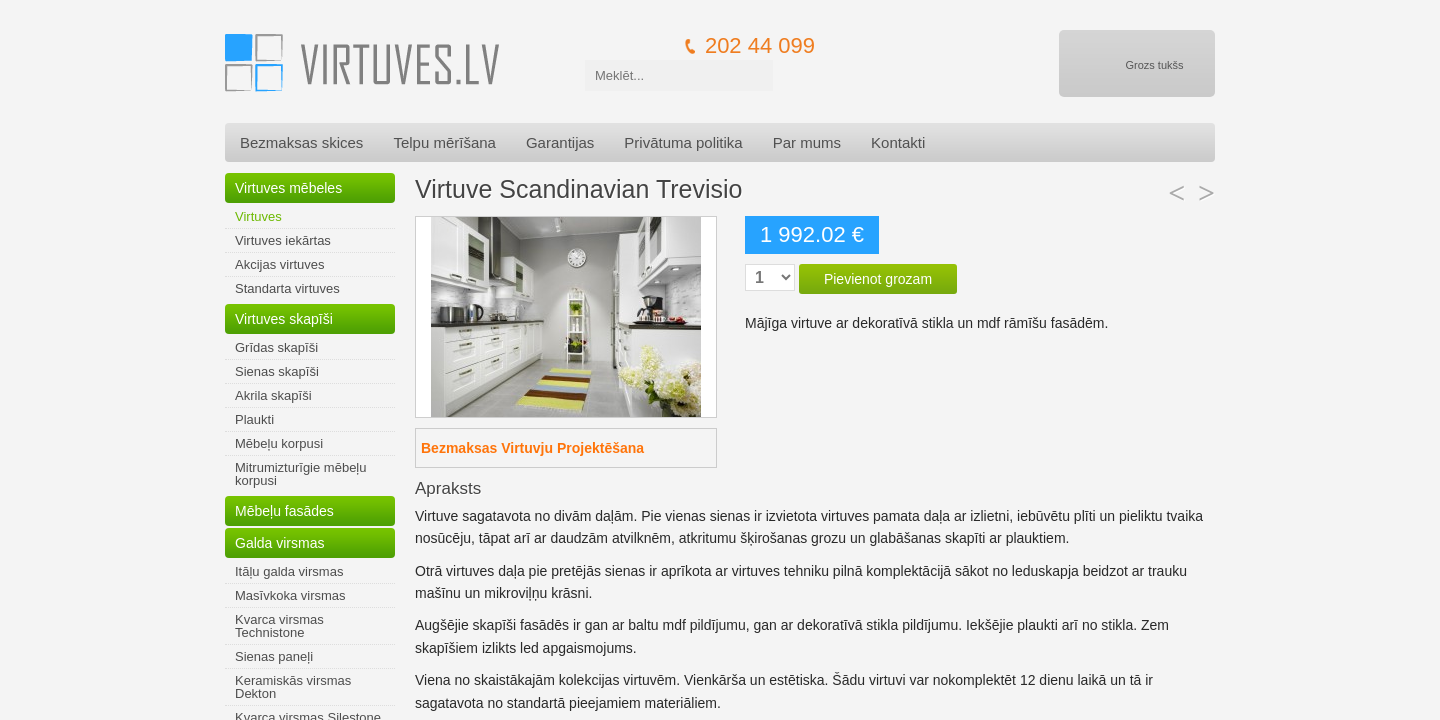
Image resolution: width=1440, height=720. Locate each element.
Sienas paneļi (274, 656)
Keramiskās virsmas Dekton (293, 687)
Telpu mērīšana (444, 142)
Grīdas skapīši (276, 347)
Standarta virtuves (287, 288)
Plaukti (254, 419)
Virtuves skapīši (284, 319)
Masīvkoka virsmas (290, 595)
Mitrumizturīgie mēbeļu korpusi (301, 474)
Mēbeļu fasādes (284, 511)
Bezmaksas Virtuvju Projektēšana (532, 448)
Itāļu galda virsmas (289, 571)
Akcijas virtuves (280, 264)
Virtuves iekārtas (283, 240)
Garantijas (560, 142)
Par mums (807, 142)
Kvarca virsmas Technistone (279, 626)
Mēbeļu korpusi (279, 443)
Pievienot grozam (878, 279)
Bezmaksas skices (301, 142)
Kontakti (898, 142)
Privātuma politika (683, 142)
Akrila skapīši (273, 395)
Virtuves (258, 216)
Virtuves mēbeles (288, 188)
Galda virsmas (279, 543)
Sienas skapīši (277, 371)
